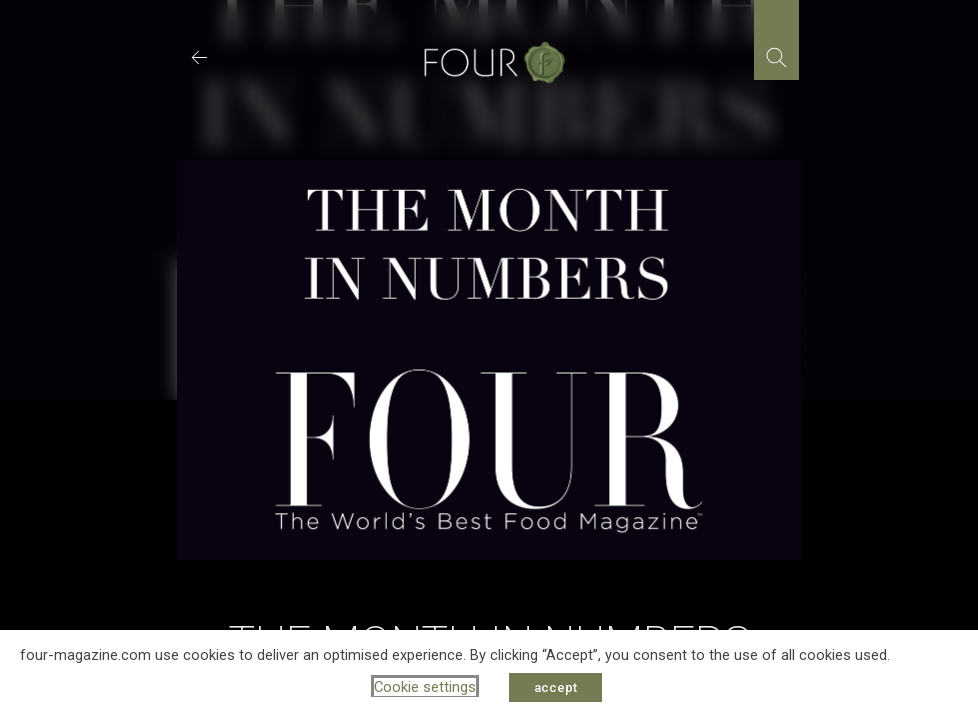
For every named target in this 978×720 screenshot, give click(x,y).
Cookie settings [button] (425, 687)
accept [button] (555, 687)
